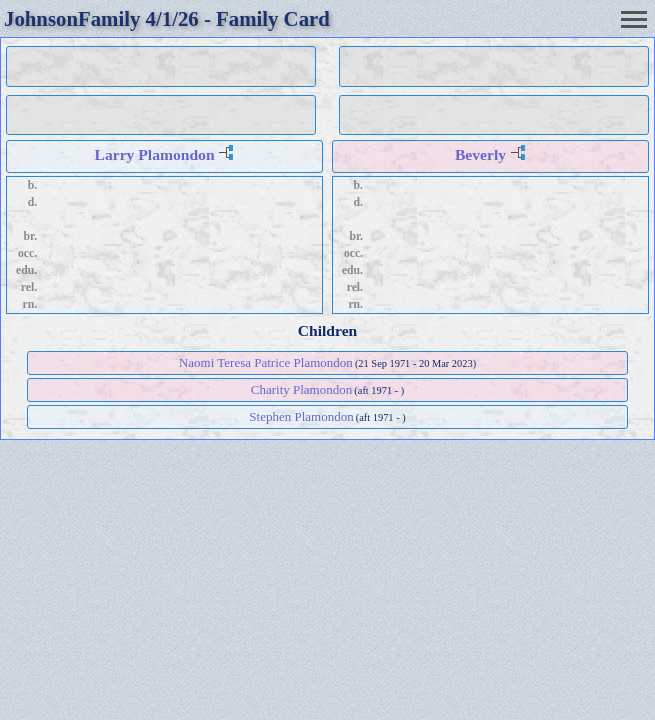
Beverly (480, 154)
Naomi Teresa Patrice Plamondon (266, 362)
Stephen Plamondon (301, 416)
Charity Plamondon (301, 389)
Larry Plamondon (155, 154)
